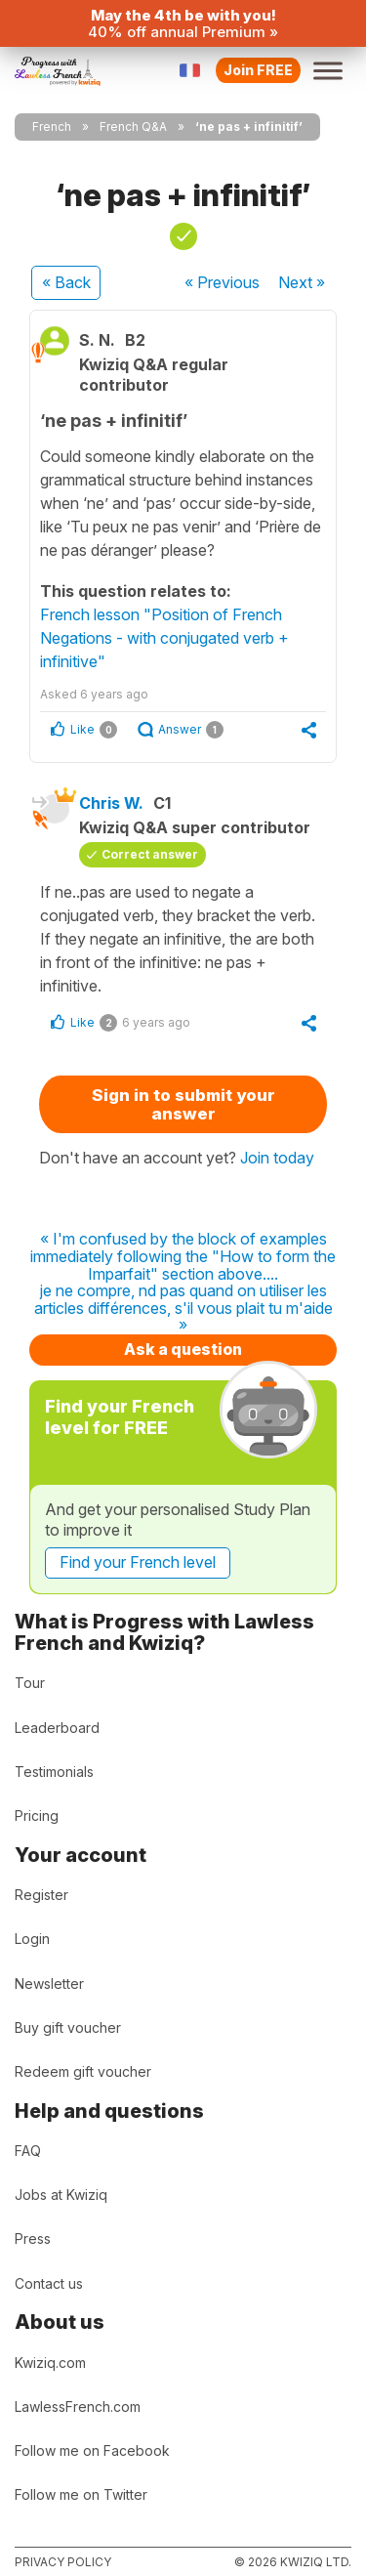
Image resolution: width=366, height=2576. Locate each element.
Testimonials (54, 1771)
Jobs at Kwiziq (61, 2194)
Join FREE (258, 70)
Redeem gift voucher (83, 2071)
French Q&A (133, 126)
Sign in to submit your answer (183, 1104)
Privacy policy (63, 2562)
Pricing (37, 1815)
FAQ (28, 2150)
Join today (277, 1157)
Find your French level (138, 1562)
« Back (66, 282)
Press (33, 2238)
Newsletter (49, 1983)
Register (41, 1894)
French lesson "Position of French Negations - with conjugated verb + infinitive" (164, 638)
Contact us (49, 2283)
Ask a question (183, 1349)
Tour (30, 1682)
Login (32, 1938)
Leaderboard (57, 1727)
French (51, 126)
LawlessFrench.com (78, 2406)
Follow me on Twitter (81, 2494)
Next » (301, 282)
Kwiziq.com (50, 2362)
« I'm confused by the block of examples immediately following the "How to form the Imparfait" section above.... (183, 1257)
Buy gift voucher (68, 2027)
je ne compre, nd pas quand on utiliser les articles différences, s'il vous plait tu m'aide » (183, 1308)
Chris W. (111, 803)
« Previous (222, 282)
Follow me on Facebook (92, 2450)
